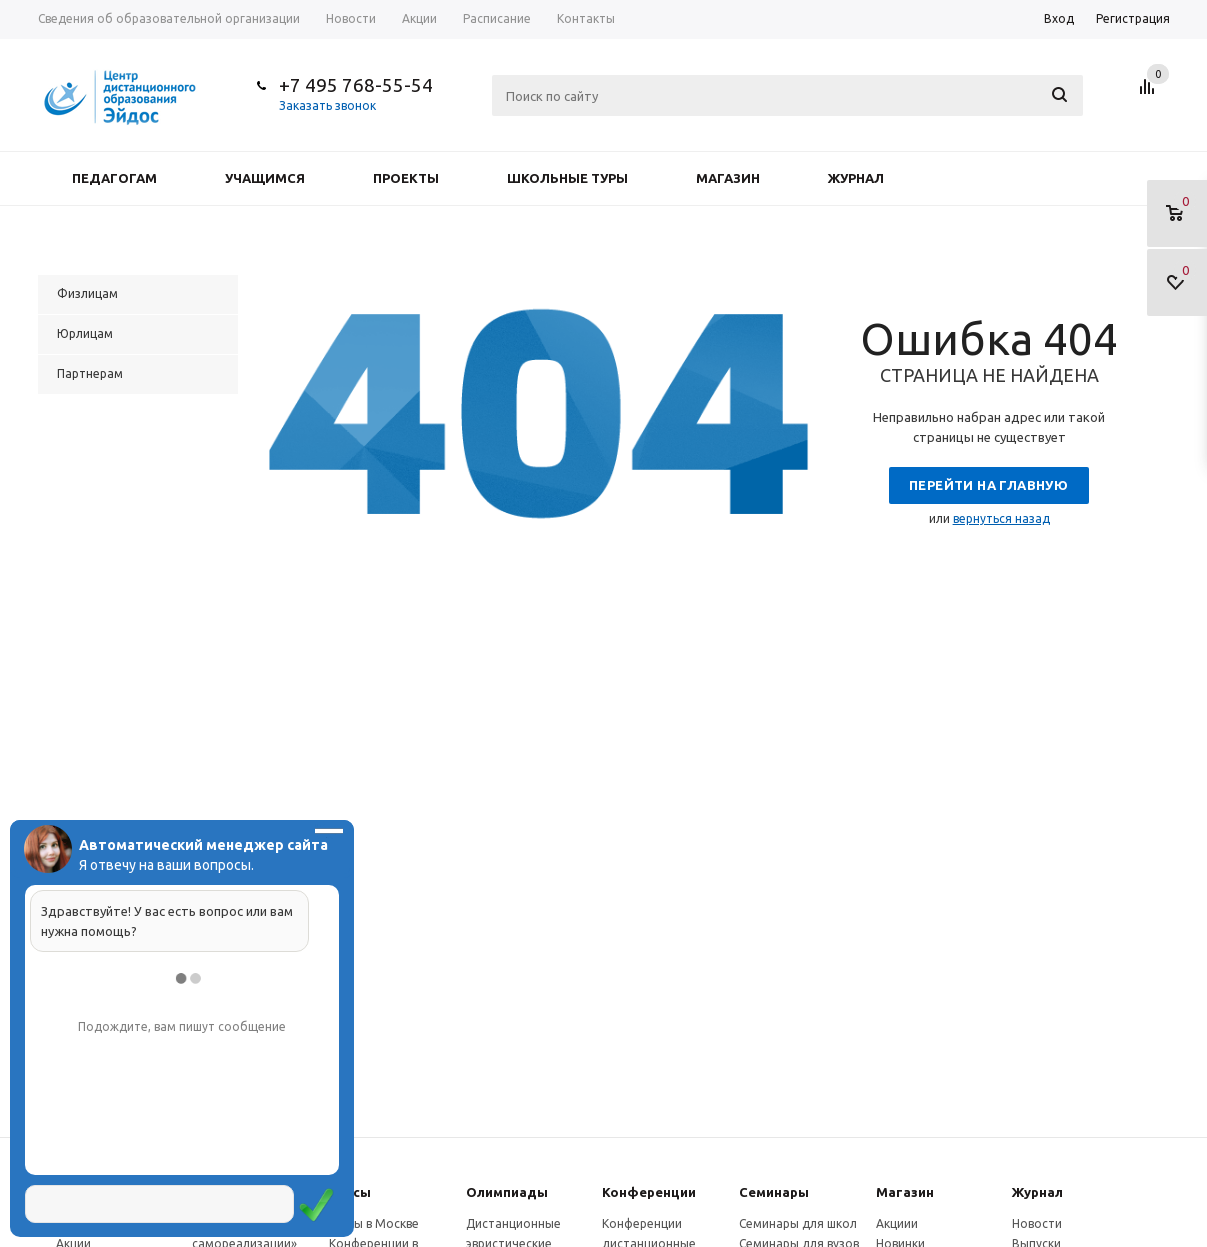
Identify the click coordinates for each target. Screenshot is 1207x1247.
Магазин (728, 178)
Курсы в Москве (374, 1223)
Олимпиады (507, 1192)
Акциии (897, 1223)
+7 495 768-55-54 (356, 85)
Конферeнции (649, 1192)
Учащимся (265, 178)
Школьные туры (567, 178)
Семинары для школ (798, 1223)
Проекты (406, 178)
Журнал (856, 178)
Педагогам (114, 178)
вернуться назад (1001, 518)
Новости (1037, 1223)
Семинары (774, 1192)
